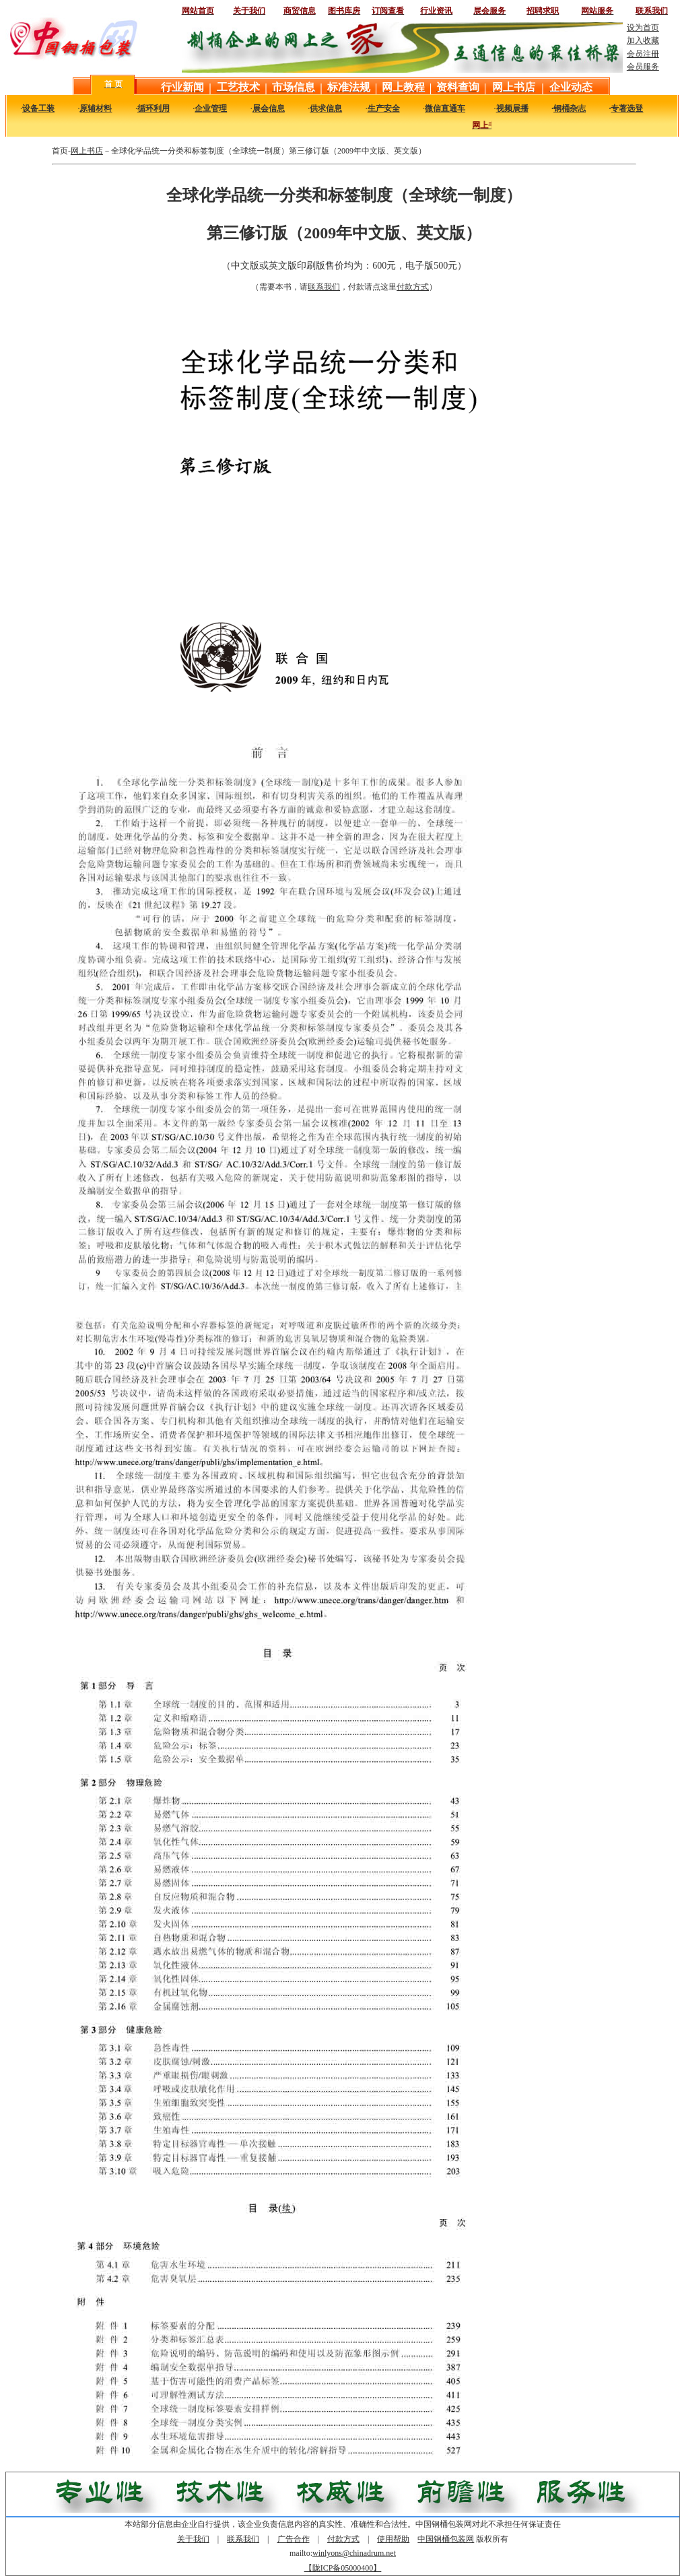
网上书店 (87, 151)
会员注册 (643, 54)
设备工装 (38, 108)
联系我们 (324, 287)
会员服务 (643, 66)
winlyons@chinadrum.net (354, 2553)
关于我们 (193, 2539)
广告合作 (293, 2539)
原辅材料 (95, 108)
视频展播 (512, 108)
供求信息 (326, 108)
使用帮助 (393, 2539)
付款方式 (413, 287)
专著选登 (627, 108)
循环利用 (153, 108)
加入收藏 (643, 40)
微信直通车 (445, 108)
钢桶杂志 (569, 108)
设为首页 (643, 27)
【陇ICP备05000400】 (343, 2568)
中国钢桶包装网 (445, 2539)
